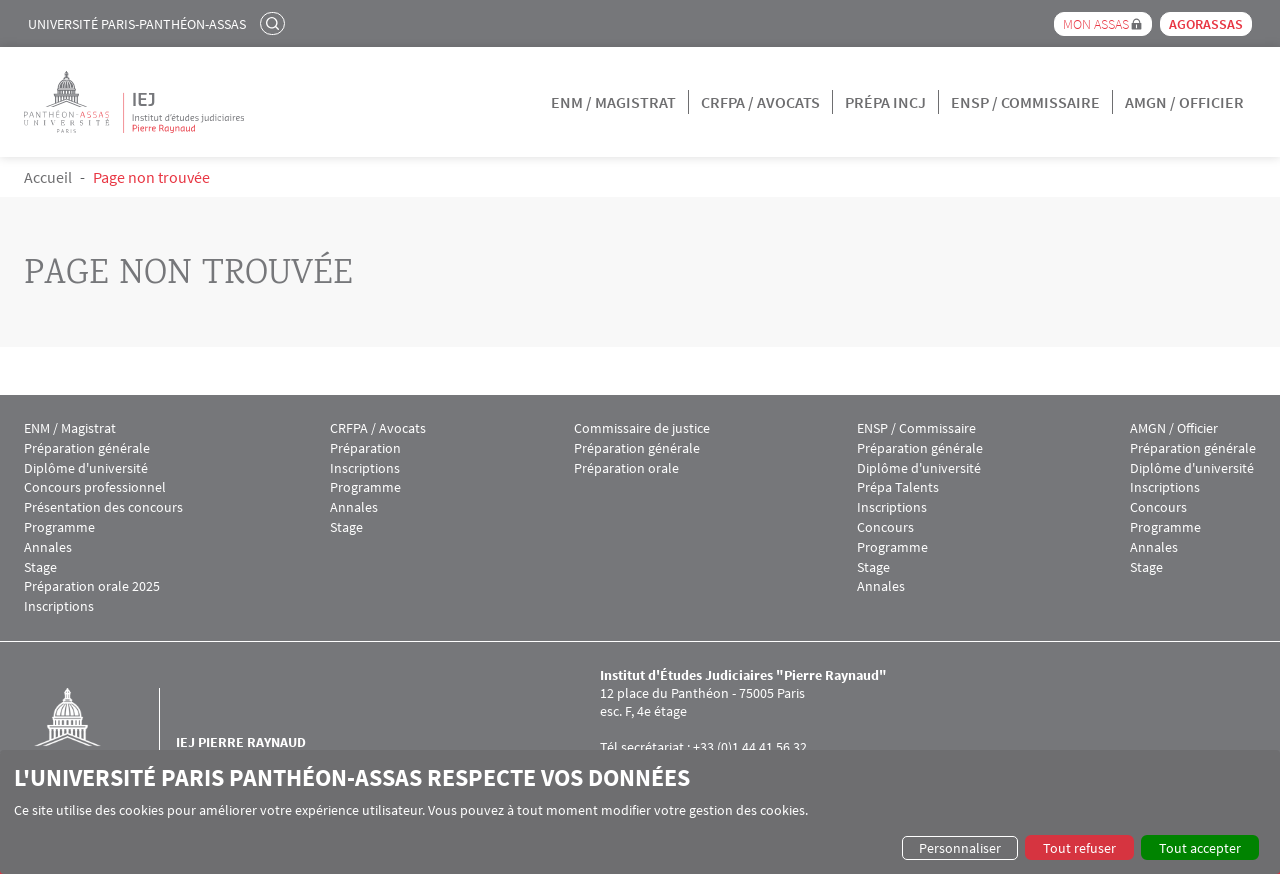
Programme (59, 527)
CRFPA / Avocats (760, 102)
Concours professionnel (95, 487)
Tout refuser (1079, 848)
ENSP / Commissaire (1025, 102)
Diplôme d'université (86, 468)
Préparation (365, 448)
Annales (48, 547)
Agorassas (1206, 24)
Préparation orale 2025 (92, 586)
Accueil (48, 177)
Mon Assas (1096, 24)
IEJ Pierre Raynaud (241, 742)
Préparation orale (626, 468)
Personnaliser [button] (960, 848)
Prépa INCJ (885, 102)
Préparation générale (87, 448)
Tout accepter (1200, 848)
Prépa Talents (898, 487)
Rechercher (275, 23)
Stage (40, 567)
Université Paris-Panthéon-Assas (137, 24)
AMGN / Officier (1184, 102)
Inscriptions (59, 606)
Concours (885, 527)
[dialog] (640, 812)
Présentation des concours (103, 507)
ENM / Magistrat (613, 102)
